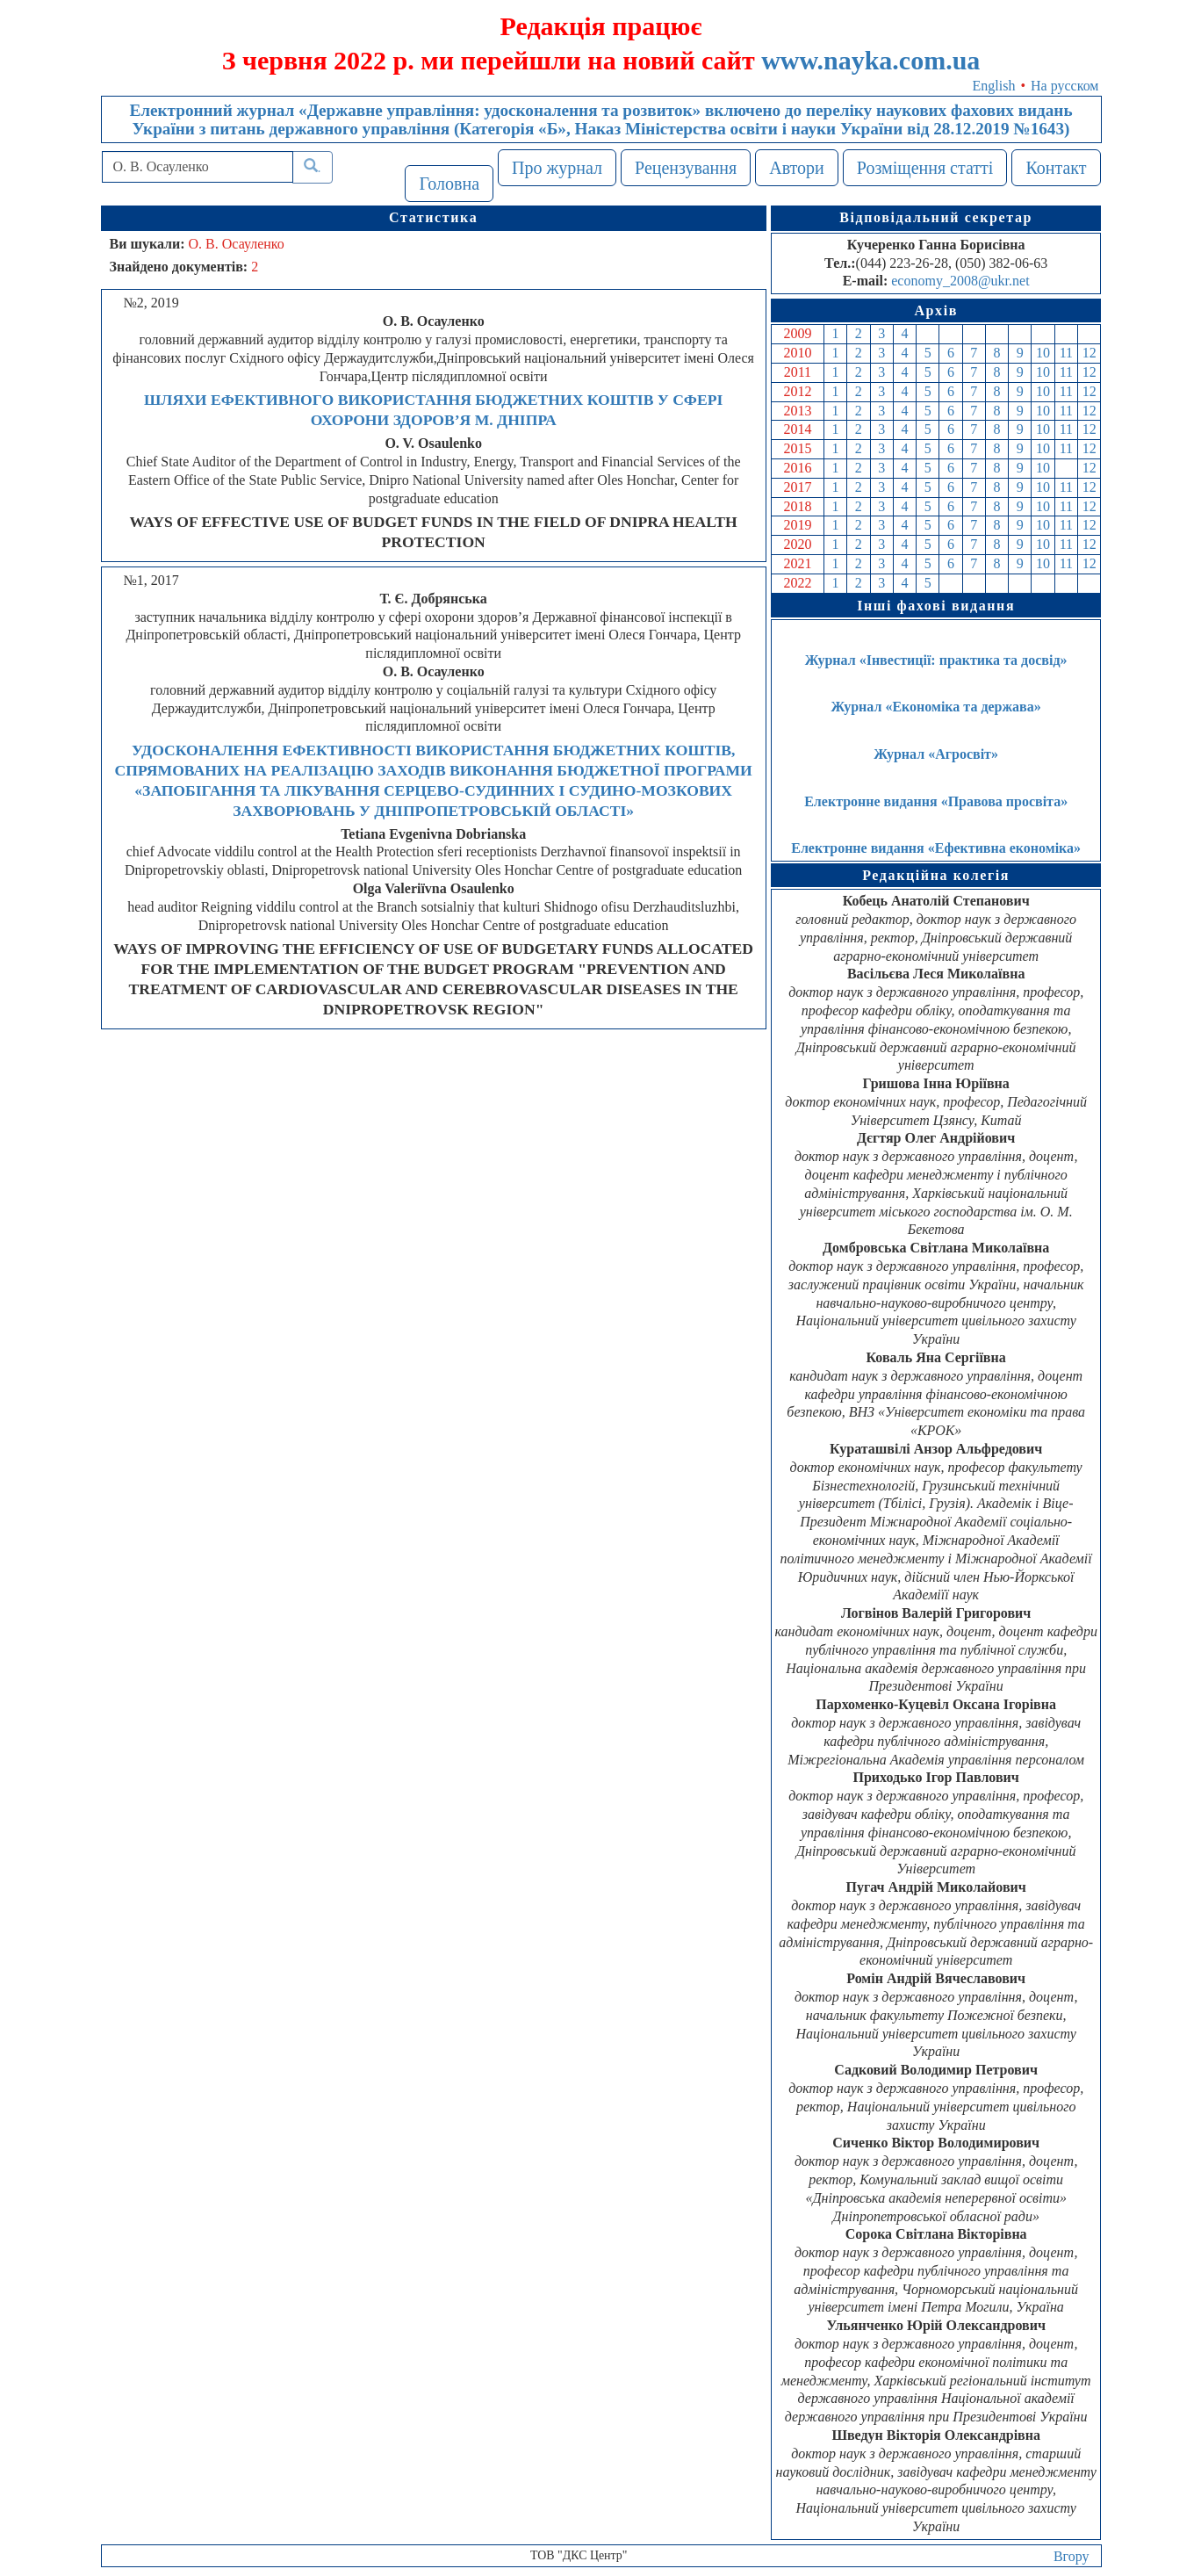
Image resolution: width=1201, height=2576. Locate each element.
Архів (936, 310)
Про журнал (557, 167)
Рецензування (686, 167)
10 (1043, 352)
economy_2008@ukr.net (960, 280)
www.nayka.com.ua (870, 60)
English (994, 85)
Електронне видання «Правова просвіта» (936, 801)
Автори (796, 167)
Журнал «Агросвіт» (936, 754)
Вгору (1072, 2556)
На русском (1064, 85)
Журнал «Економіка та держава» (936, 706)
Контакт (1055, 167)
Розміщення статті (925, 167)
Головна (449, 183)
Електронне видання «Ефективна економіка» (936, 848)
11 (1066, 352)
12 (1089, 352)
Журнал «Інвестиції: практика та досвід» (936, 660)
